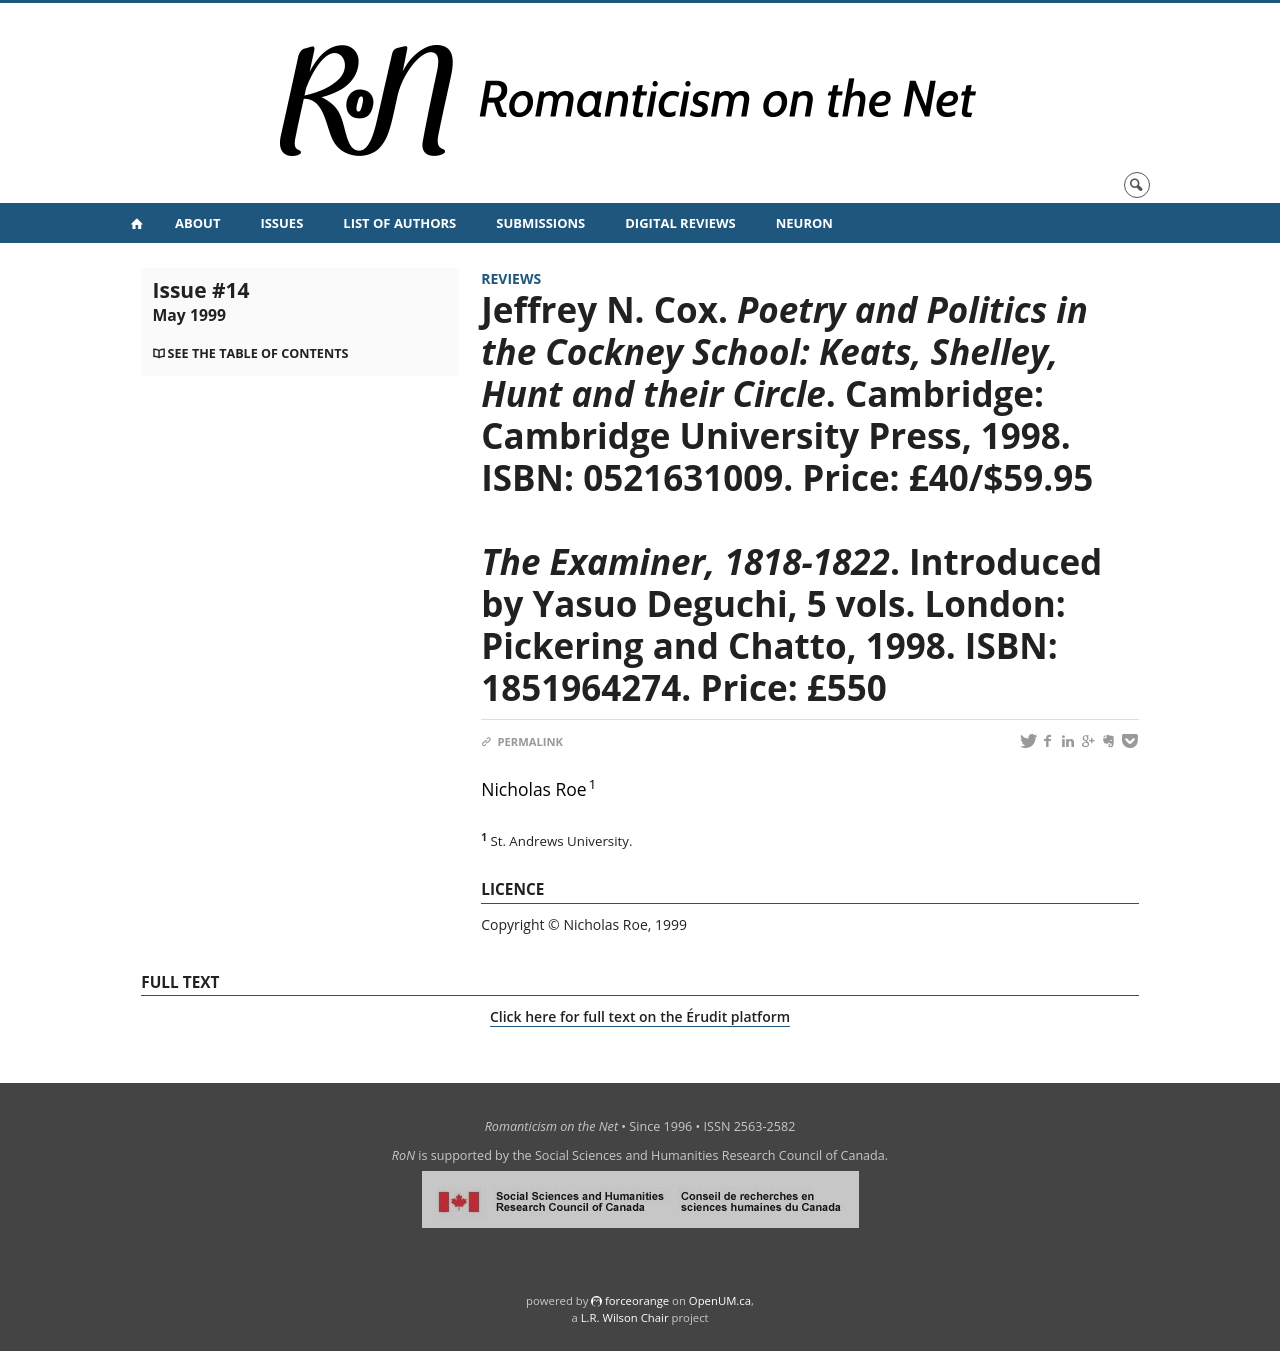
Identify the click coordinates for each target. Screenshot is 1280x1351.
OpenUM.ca (720, 1300)
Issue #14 (201, 301)
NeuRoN (804, 223)
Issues (281, 223)
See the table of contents (258, 353)
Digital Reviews (680, 223)
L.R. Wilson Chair (625, 1317)
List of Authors (399, 223)
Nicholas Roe (533, 789)
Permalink (522, 741)
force (637, 1300)
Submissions (540, 223)
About (197, 223)
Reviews (511, 278)
